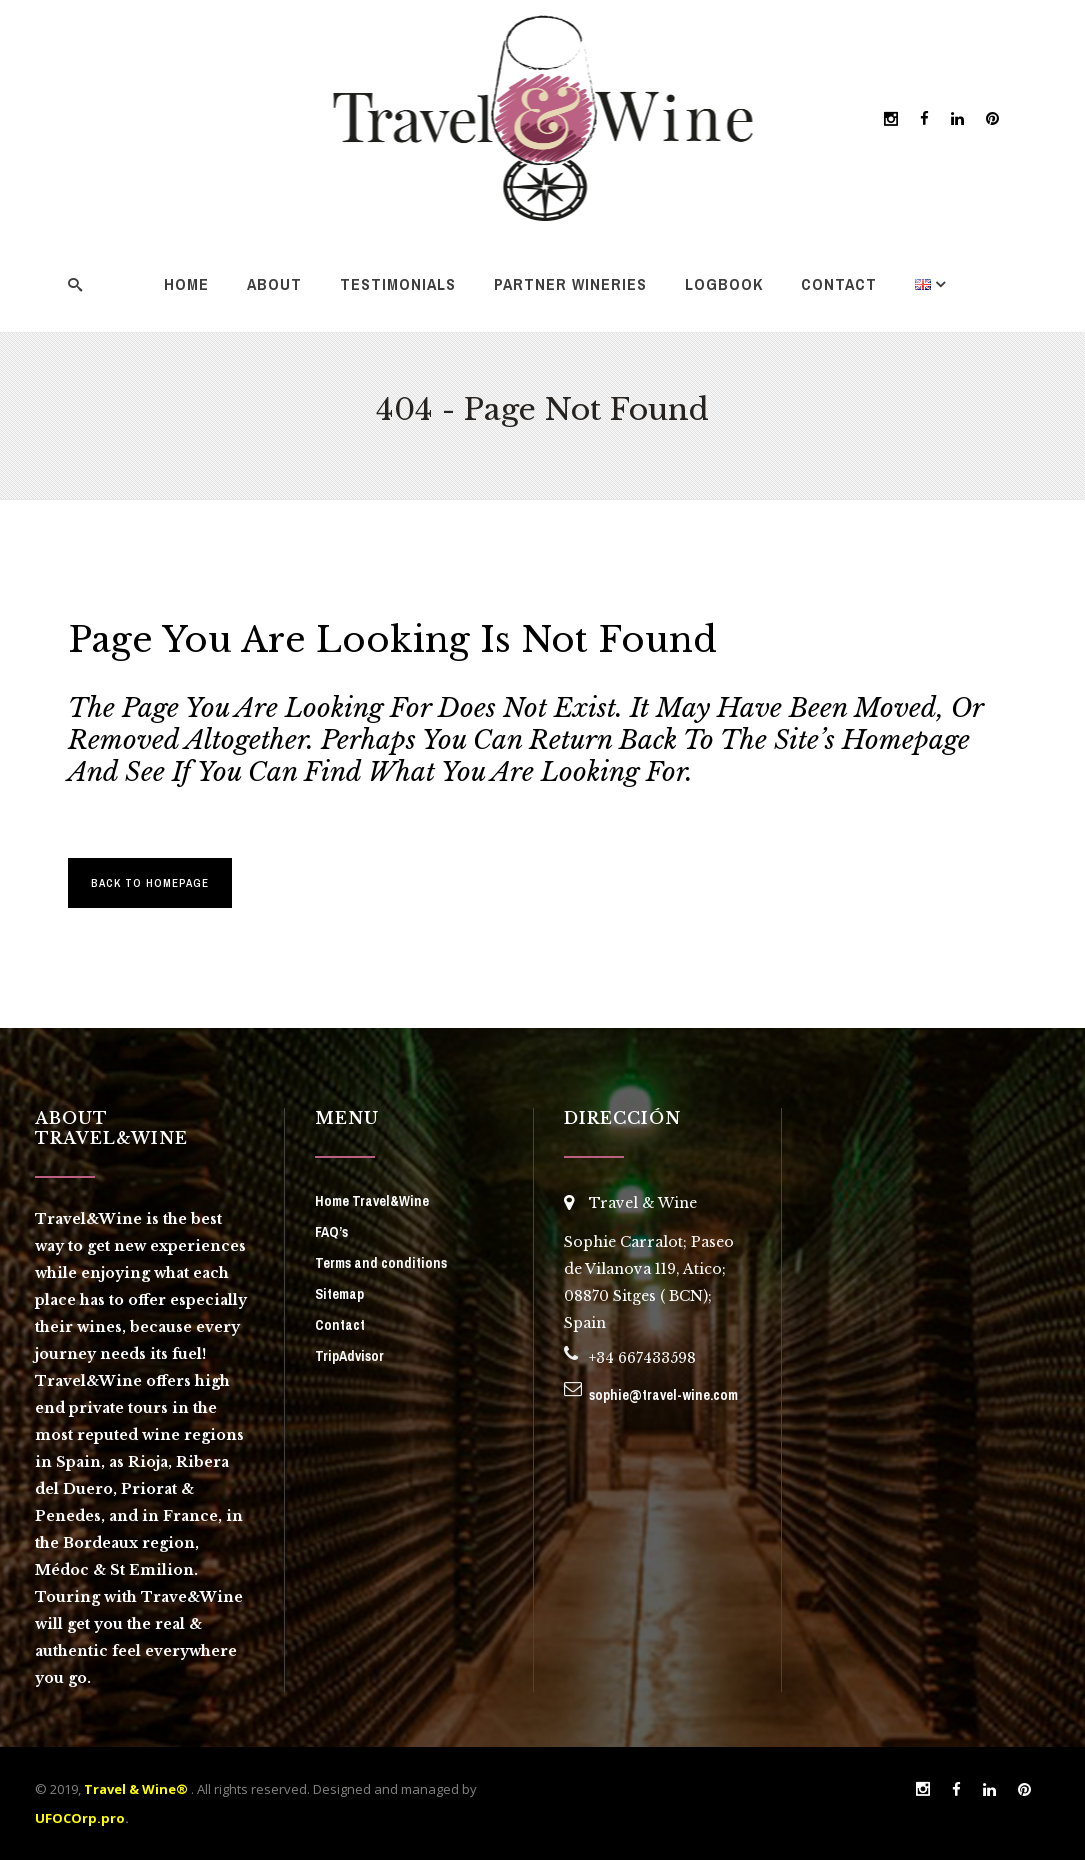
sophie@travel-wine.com (663, 1395)
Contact (340, 1325)
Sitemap (339, 1294)
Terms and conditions (381, 1263)
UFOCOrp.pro (80, 1818)
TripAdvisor (349, 1356)
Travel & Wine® (136, 1789)
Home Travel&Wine (372, 1201)
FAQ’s (331, 1232)
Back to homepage (150, 883)
